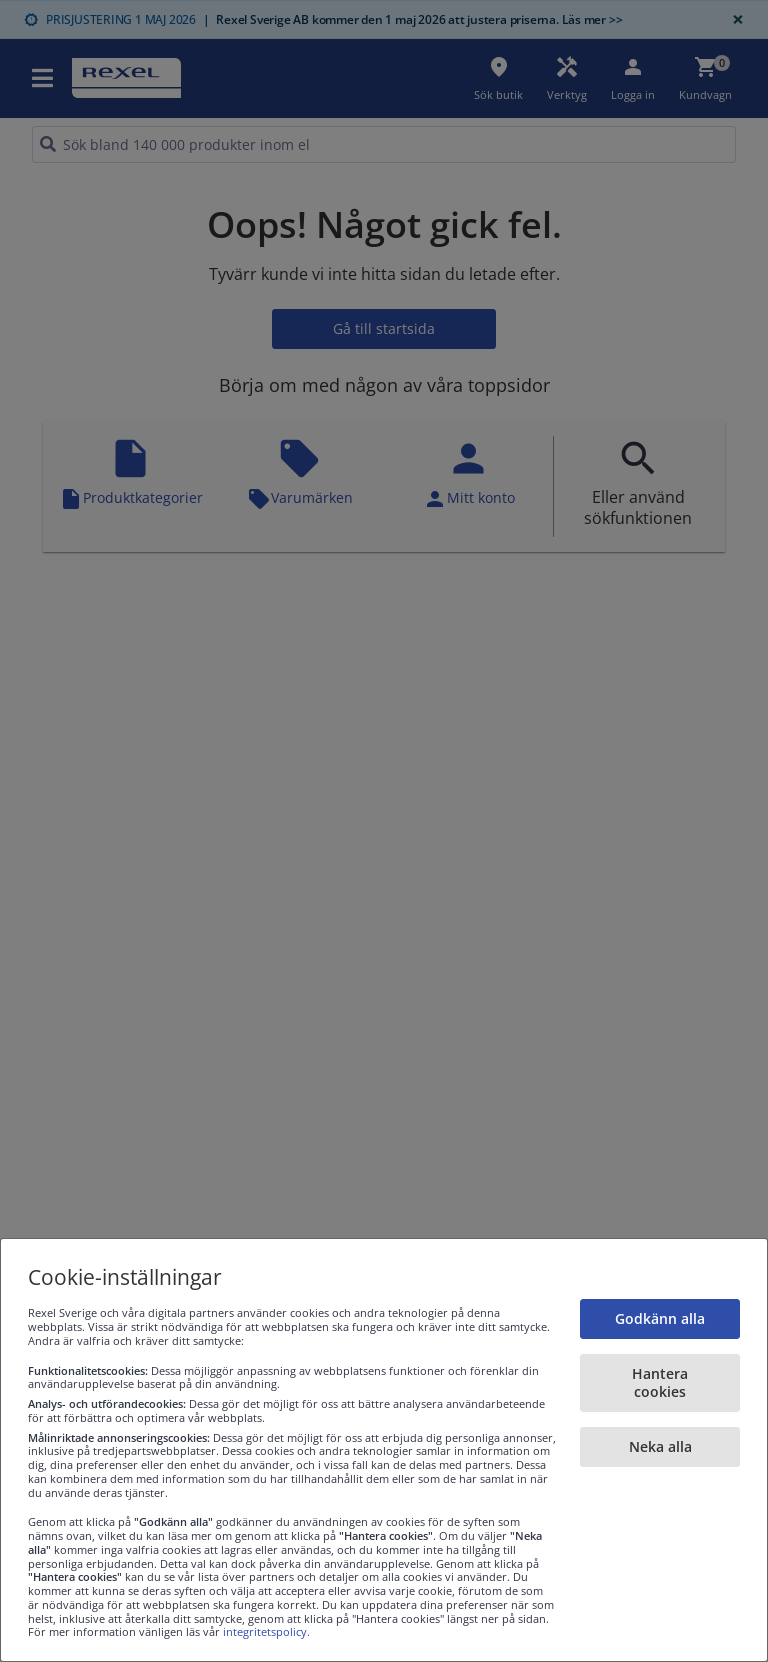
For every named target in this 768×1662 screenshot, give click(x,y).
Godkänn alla (660, 1318)
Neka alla (660, 1446)
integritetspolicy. (266, 1631)
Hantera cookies (660, 1382)
